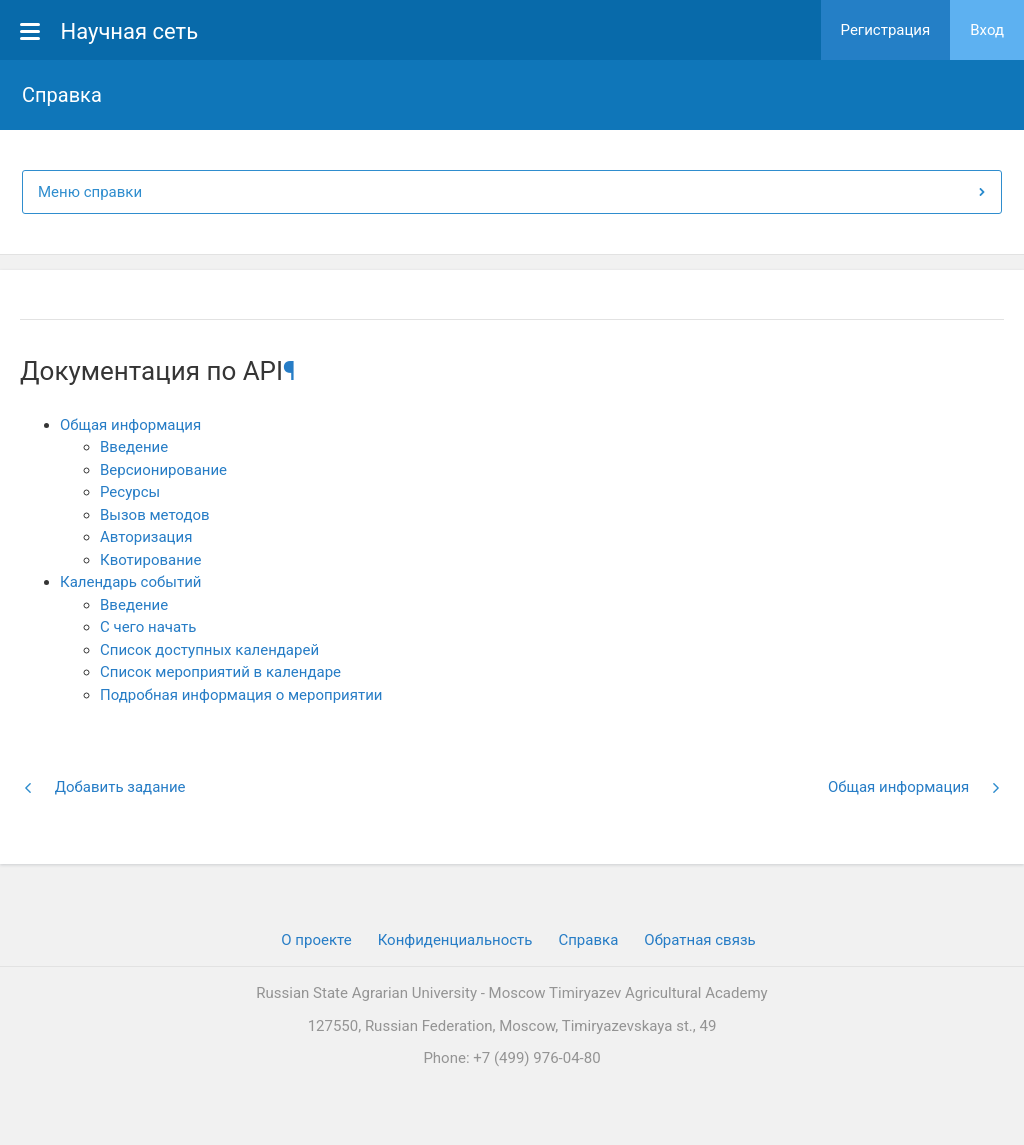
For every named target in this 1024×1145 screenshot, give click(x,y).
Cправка (588, 940)
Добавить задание (104, 787)
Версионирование (163, 470)
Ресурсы (130, 492)
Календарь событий (130, 582)
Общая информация (130, 425)
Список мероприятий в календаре (220, 672)
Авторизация (146, 537)
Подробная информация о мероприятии (241, 695)
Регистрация (886, 30)
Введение (134, 447)
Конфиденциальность (455, 940)
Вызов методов (155, 515)
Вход (987, 30)
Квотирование (150, 560)
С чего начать (148, 627)
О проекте (316, 940)
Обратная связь (699, 940)
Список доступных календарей (209, 650)
